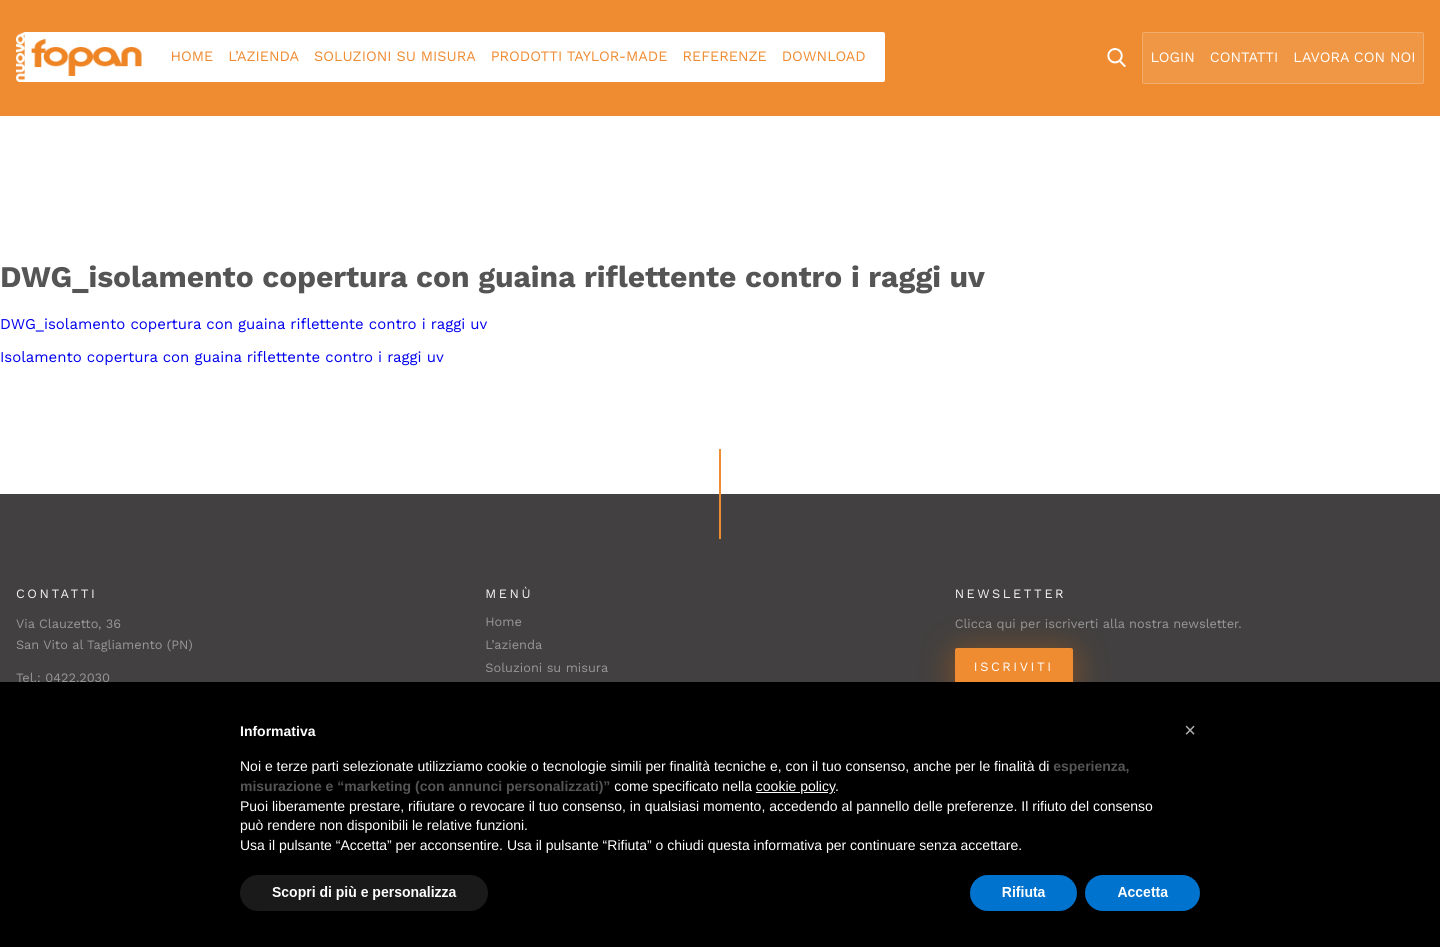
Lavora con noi (1354, 58)
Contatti (1244, 58)
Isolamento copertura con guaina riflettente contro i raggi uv (222, 357)
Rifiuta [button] (1024, 892)
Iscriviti (1014, 667)
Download (824, 57)
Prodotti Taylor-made (579, 57)
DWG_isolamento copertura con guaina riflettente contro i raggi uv (243, 324)
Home (192, 57)
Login (1173, 58)
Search (1116, 57)
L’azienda (263, 57)
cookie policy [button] (795, 786)
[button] (1190, 730)
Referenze (724, 57)
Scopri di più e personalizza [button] (364, 892)
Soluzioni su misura (395, 57)
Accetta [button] (1142, 892)
